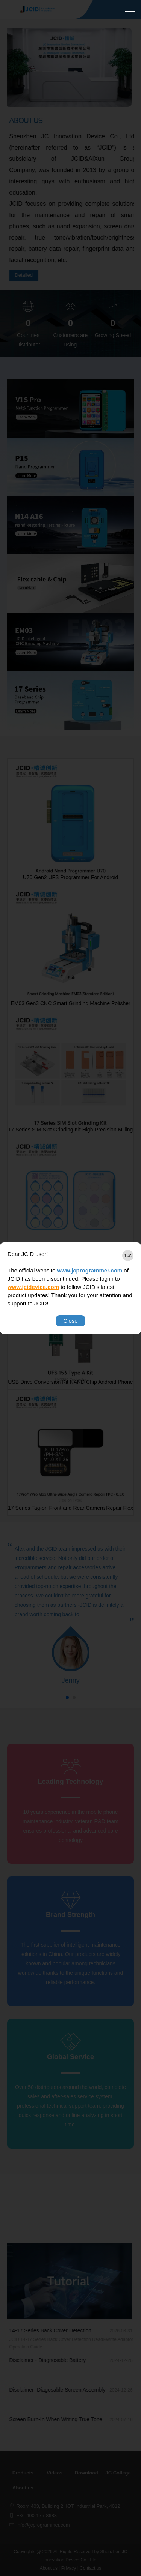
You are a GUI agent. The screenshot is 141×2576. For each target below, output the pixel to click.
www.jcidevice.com (33, 1287)
